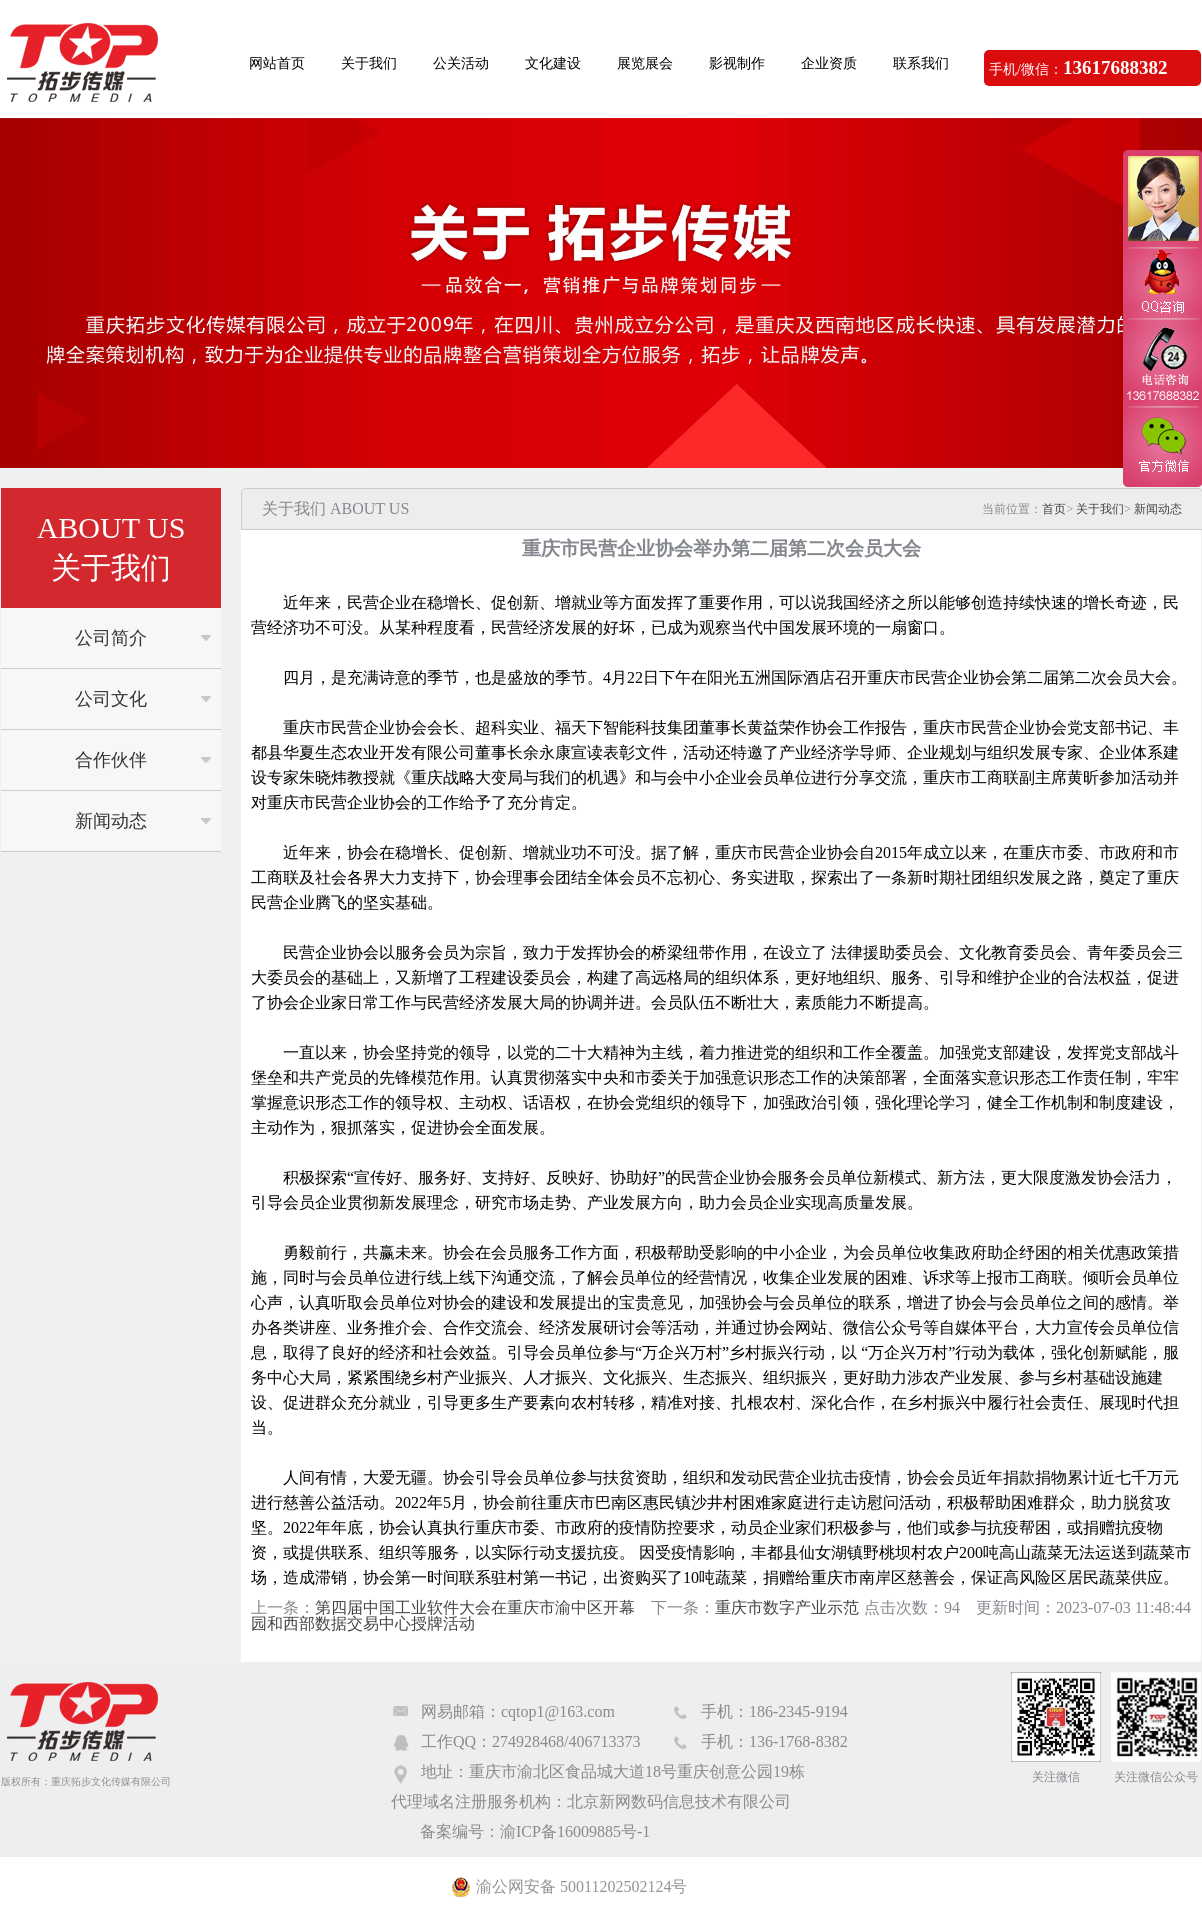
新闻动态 (111, 821)
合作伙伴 (111, 760)
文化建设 (553, 63)
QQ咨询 (1162, 283)
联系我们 (921, 63)
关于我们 (369, 63)
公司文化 (111, 699)
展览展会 (645, 63)
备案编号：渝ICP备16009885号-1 (535, 1831)
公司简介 (111, 638)
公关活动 (461, 63)
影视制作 (737, 63)
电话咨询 (1162, 363)
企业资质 (829, 63)
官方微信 (1162, 446)
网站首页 (277, 63)
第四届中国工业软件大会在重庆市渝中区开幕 (475, 1607)
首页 (1054, 509)
